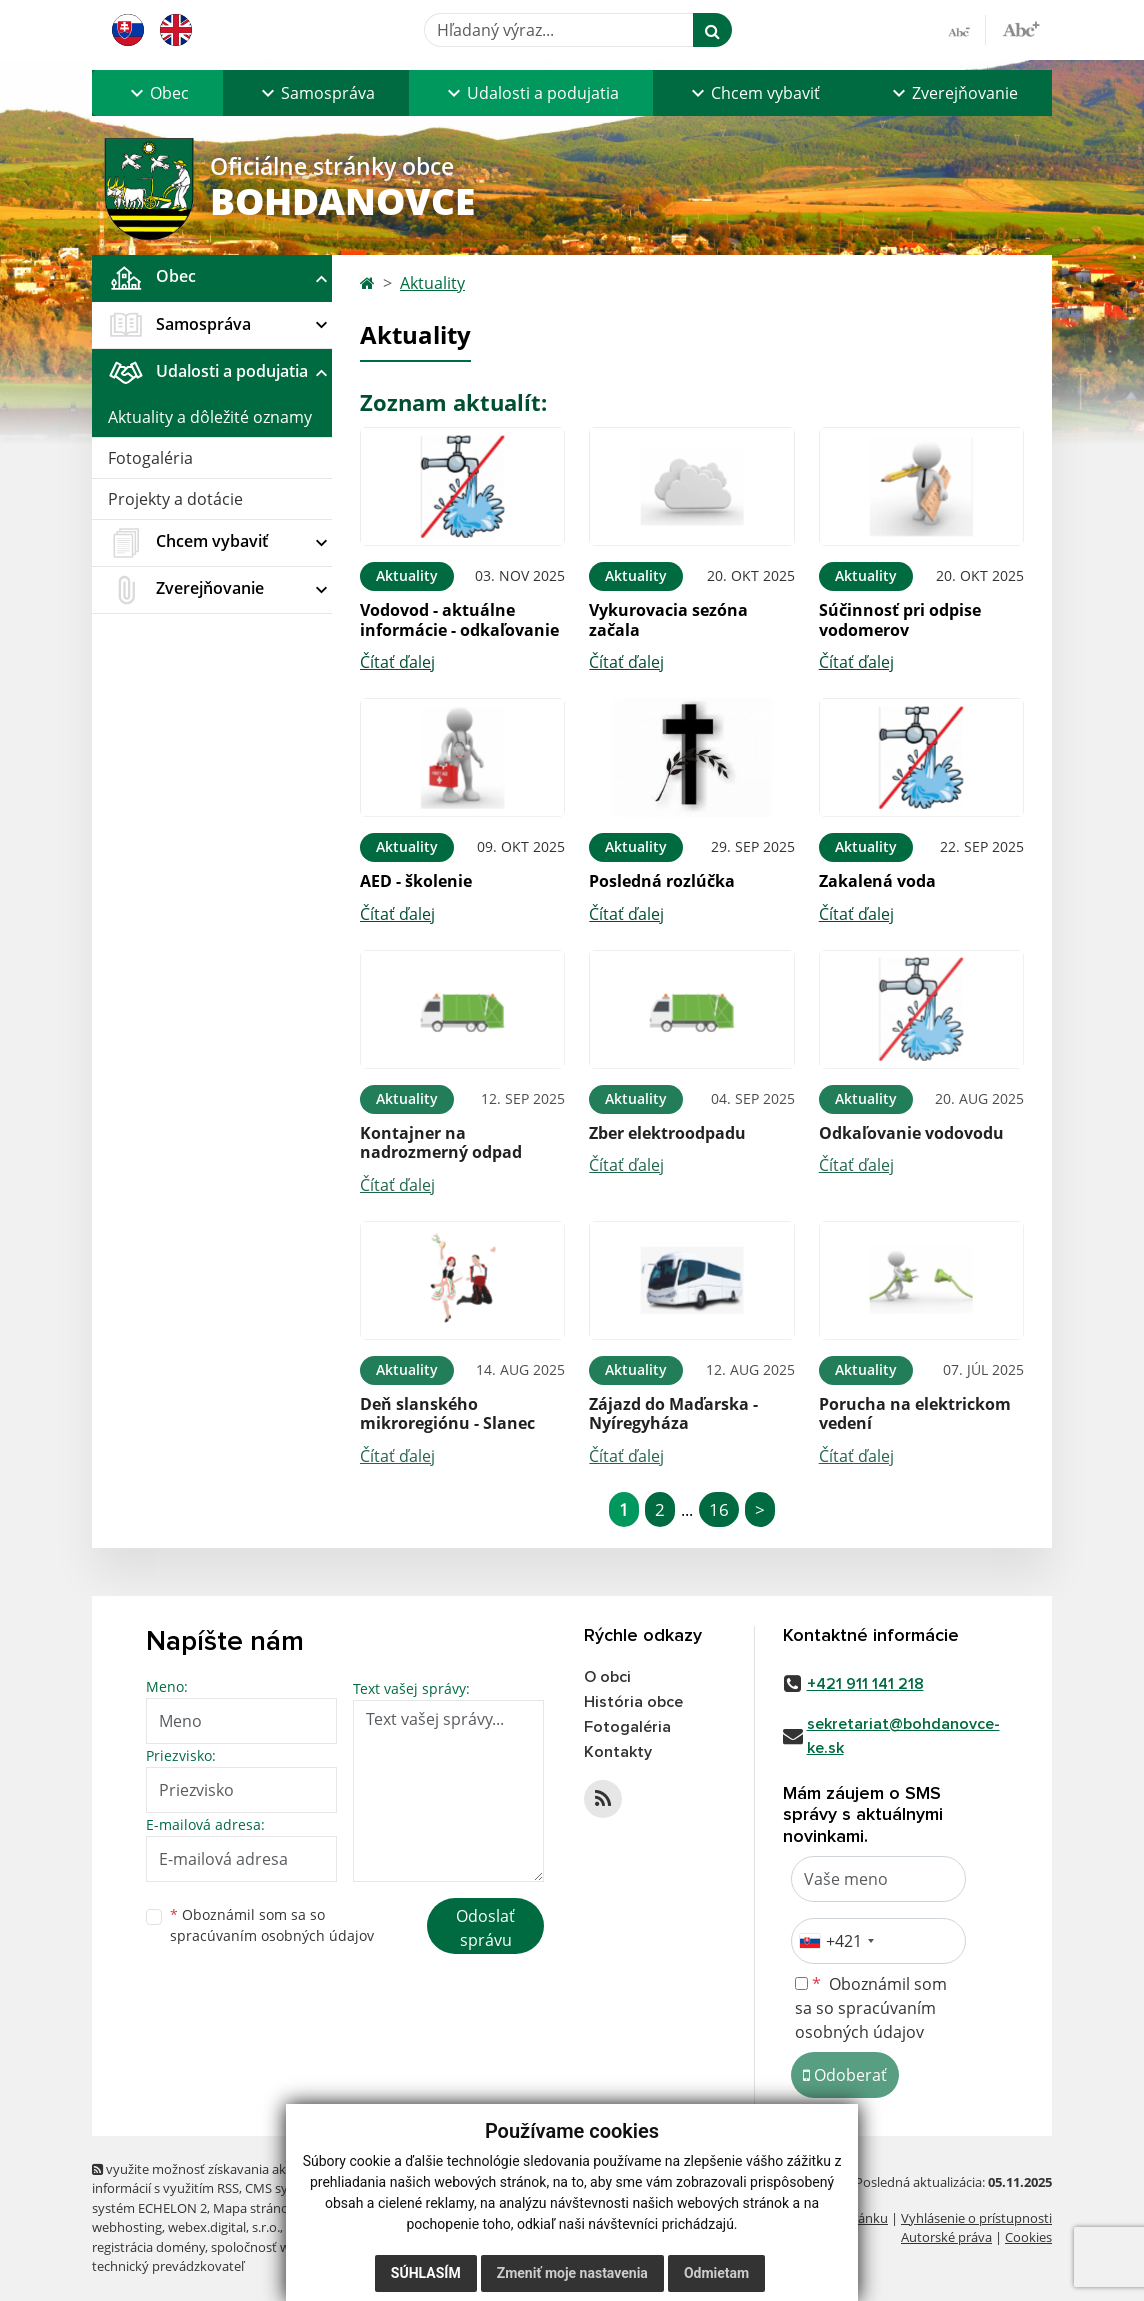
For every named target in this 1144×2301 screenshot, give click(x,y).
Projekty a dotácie (175, 499)
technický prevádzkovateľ (168, 2266)
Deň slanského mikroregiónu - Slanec (447, 1413)
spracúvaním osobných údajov (272, 1935)
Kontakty (618, 1752)
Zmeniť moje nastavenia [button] (572, 2273)
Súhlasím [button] (426, 2273)
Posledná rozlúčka (662, 881)
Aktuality (432, 283)
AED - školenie (416, 881)
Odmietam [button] (716, 2273)
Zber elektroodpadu (667, 1133)
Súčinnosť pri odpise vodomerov (900, 619)
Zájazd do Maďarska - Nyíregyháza (673, 1413)
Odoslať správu (485, 1928)
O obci (607, 1677)
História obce (633, 1702)
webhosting (127, 2227)
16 (719, 1509)
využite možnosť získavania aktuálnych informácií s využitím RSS (215, 2178)
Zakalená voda (877, 881)
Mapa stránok (254, 2208)
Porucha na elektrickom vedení (915, 1413)
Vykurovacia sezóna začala (668, 619)
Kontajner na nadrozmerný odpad (441, 1142)
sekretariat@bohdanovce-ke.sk (903, 1736)
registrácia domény (148, 2247)
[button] (157, 93)
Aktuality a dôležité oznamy (210, 417)
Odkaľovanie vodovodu (911, 1133)
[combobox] (836, 1941)
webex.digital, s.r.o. (224, 2227)
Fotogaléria (150, 458)
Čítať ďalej (397, 662)
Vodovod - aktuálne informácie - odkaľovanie (459, 619)
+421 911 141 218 (865, 1684)
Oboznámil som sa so (272, 1925)
